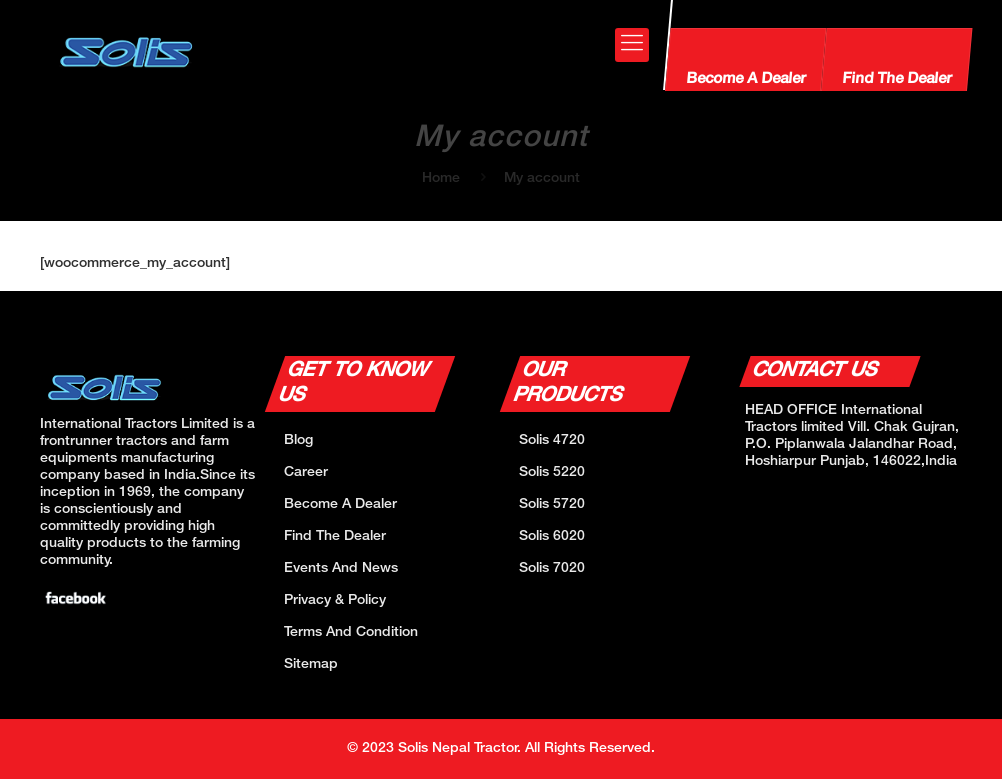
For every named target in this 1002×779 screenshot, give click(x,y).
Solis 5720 (552, 504)
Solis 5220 (552, 472)
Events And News (341, 568)
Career (306, 472)
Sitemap (311, 664)
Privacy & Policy (335, 600)
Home (441, 178)
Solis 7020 (552, 568)
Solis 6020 (552, 536)
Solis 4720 (552, 440)
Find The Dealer (896, 79)
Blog (298, 440)
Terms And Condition (351, 632)
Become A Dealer (745, 79)
